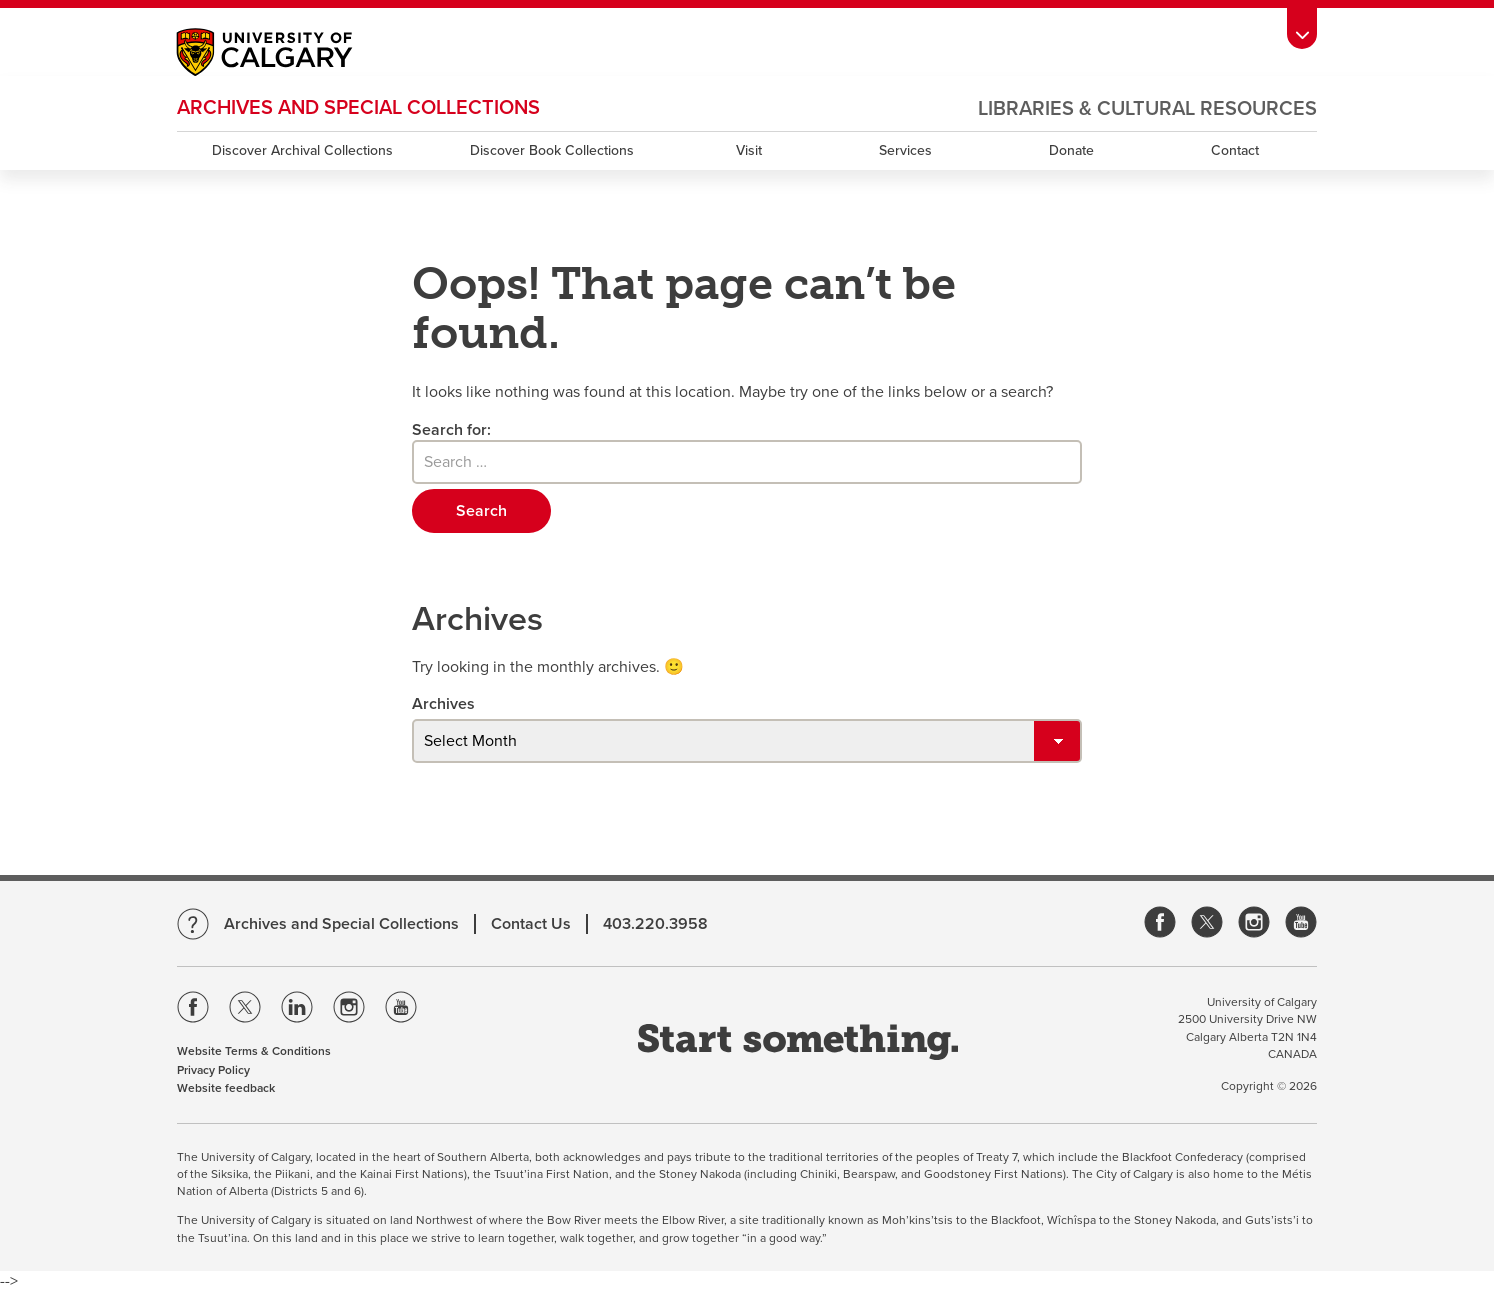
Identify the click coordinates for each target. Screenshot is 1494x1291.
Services (905, 150)
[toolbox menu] (1302, 27)
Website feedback (226, 1088)
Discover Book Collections (552, 150)
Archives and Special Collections (358, 108)
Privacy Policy (213, 1070)
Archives (443, 704)
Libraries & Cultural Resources (1147, 109)
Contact (1235, 150)
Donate (1071, 150)
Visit (749, 150)
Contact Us (531, 924)
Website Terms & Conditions (254, 1051)
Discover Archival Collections (302, 150)
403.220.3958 (655, 924)
